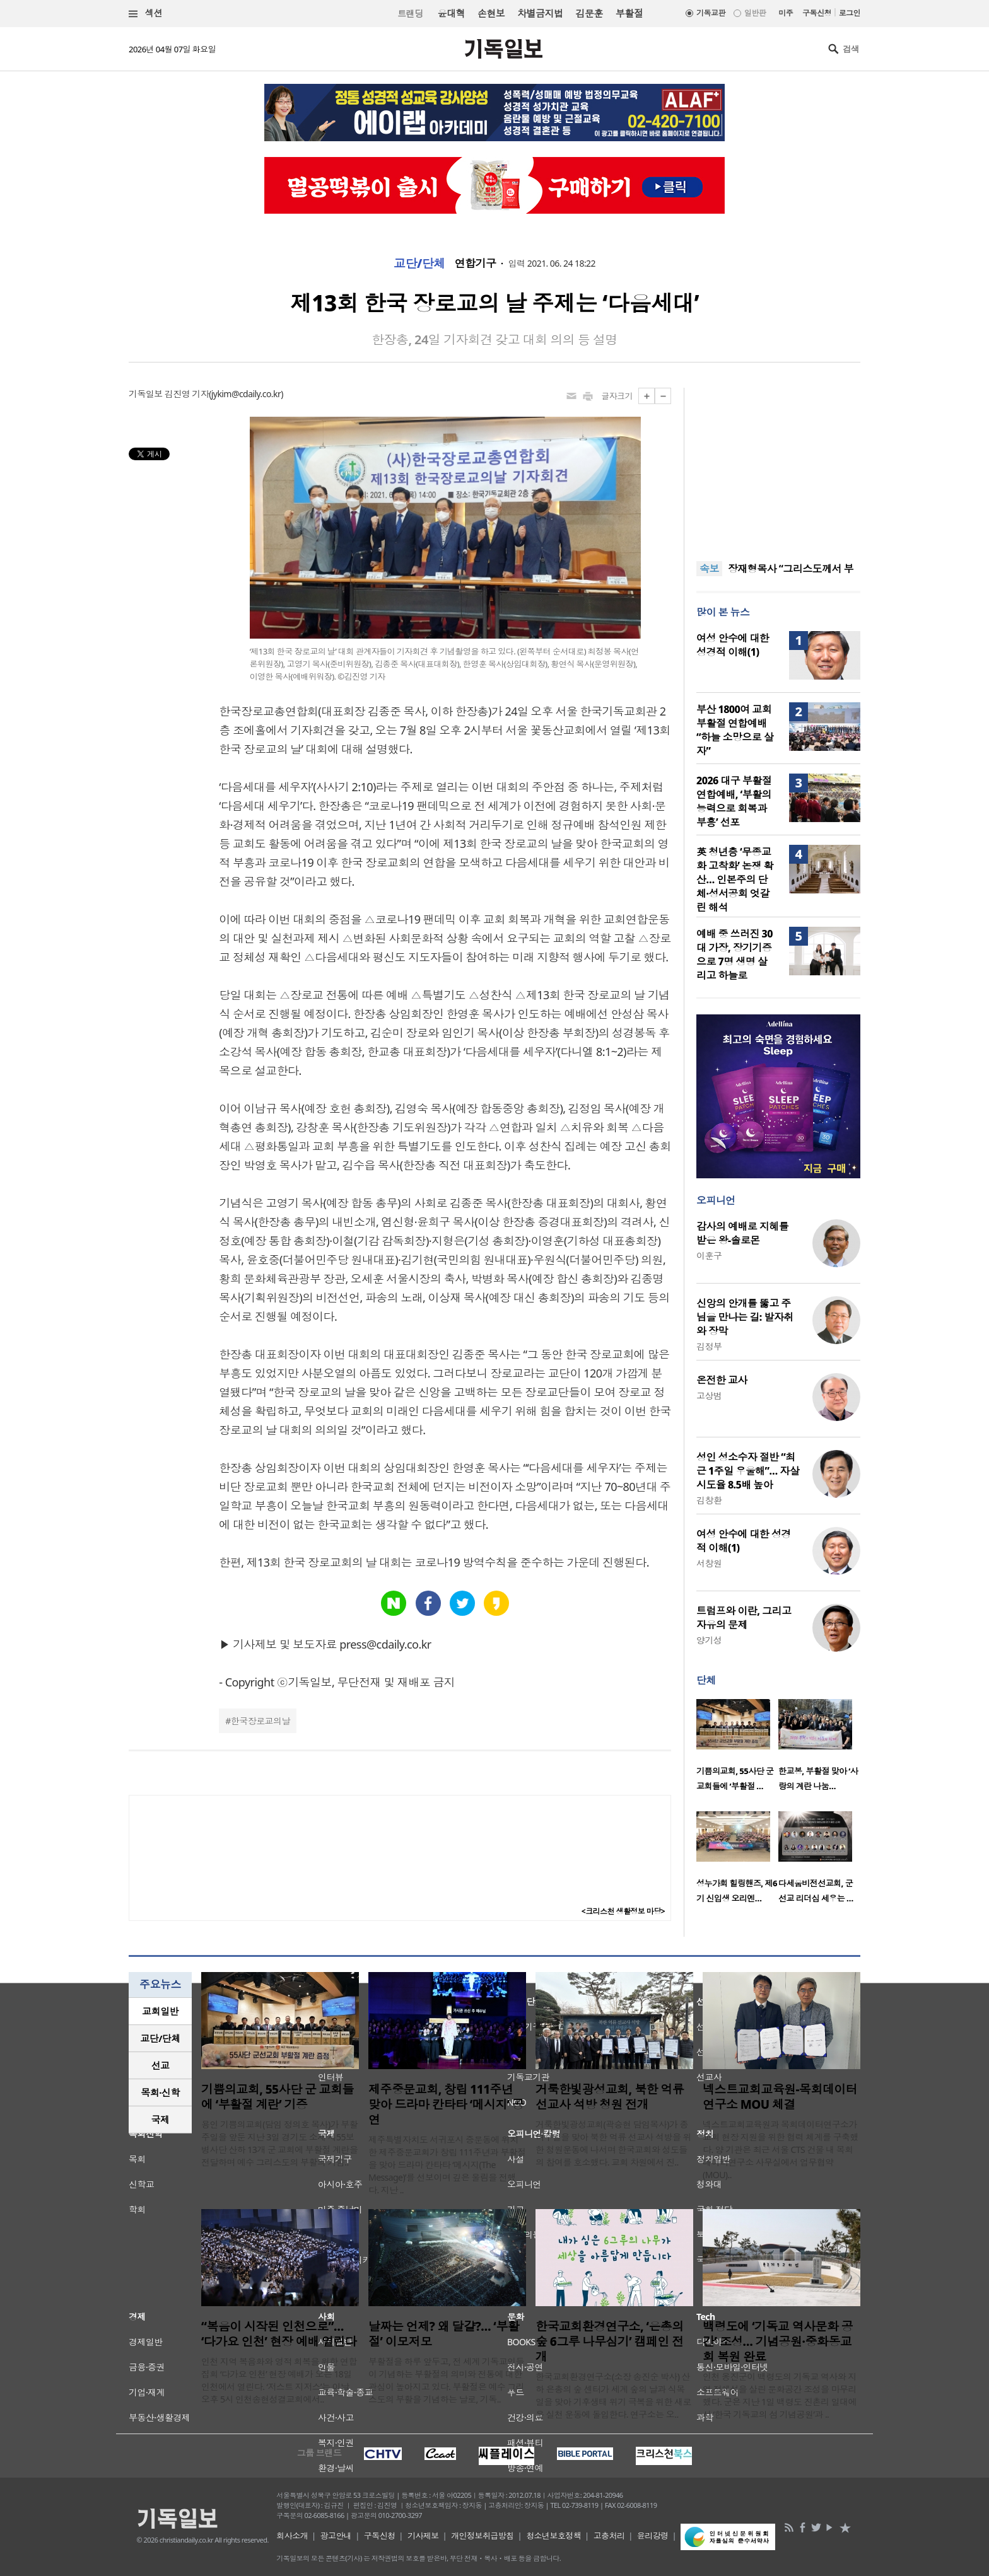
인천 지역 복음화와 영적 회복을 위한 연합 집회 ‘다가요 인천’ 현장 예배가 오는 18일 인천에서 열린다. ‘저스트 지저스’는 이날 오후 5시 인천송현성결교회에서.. (279, 2380)
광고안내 (336, 2535)
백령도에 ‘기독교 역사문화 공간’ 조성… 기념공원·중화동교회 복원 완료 (778, 2341)
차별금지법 (540, 13)
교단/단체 (419, 263)
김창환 (709, 1500)
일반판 (755, 13)
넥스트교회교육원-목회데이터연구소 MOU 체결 (780, 2097)
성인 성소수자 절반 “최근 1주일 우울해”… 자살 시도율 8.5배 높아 (747, 1471)
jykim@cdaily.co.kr (246, 394)
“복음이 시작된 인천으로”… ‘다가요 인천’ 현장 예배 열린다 (279, 2334)
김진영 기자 (187, 394)
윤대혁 (451, 13)
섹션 (146, 13)
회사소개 (292, 2535)
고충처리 (609, 2535)
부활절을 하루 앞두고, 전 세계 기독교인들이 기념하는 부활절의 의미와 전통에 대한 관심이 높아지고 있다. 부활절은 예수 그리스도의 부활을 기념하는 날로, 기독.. (446, 2380)
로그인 (849, 13)
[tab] (160, 2011)
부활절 (629, 13)
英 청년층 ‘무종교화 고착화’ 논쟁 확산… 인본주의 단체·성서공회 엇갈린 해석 (734, 879)
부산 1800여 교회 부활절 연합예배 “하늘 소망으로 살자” (734, 730)
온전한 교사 (721, 1380)
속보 (709, 569)
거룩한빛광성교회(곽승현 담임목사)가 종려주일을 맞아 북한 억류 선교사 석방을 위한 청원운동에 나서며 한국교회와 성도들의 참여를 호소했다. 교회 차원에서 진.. (613, 2143)
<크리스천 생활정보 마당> (623, 1911)
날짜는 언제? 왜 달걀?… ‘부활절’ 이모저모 (443, 2334)
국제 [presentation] (160, 2119)
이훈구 (709, 1256)
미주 (785, 13)
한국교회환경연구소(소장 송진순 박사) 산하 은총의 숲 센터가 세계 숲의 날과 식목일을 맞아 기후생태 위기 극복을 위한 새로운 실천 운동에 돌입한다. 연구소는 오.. (613, 2395)
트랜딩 (410, 14)
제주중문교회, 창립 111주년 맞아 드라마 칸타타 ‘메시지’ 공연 (446, 2104)
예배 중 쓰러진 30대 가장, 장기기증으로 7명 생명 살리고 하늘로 (734, 954)
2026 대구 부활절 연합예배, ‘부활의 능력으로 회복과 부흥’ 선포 (733, 801)
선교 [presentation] (160, 2065)
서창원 (709, 1563)
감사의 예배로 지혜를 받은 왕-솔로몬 (742, 1233)
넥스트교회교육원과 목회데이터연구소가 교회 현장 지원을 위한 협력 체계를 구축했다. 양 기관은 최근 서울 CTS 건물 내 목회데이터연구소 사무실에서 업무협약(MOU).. (780, 2149)
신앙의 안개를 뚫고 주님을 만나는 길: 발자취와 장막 (744, 1317)
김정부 (709, 1346)
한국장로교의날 (260, 1721)
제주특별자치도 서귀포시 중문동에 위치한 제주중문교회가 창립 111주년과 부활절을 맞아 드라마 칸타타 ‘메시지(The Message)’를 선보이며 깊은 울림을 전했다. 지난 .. (447, 2164)
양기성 (709, 1640)
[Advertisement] (778, 466)
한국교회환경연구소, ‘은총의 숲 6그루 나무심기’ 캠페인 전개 (609, 2341)
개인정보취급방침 (482, 2535)
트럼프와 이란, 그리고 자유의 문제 (743, 1618)
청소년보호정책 (553, 2535)
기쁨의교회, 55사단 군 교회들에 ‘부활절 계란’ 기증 (277, 2097)
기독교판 (710, 13)
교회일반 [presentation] (160, 2011)
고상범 (709, 1395)
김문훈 (588, 13)
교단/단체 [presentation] (160, 2038)
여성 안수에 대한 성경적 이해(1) (732, 645)
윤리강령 (653, 2535)
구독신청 (816, 13)
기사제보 (423, 2535)
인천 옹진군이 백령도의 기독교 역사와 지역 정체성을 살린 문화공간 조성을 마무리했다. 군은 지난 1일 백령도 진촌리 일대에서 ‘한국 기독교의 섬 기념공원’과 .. (780, 2395)
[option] (737, 1749)
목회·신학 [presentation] (160, 2092)
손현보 (491, 13)
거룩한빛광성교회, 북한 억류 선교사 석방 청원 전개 (609, 2097)
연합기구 (475, 263)
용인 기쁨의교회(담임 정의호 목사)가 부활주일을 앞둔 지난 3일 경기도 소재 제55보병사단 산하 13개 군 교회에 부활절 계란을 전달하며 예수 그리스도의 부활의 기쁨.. (279, 2143)
